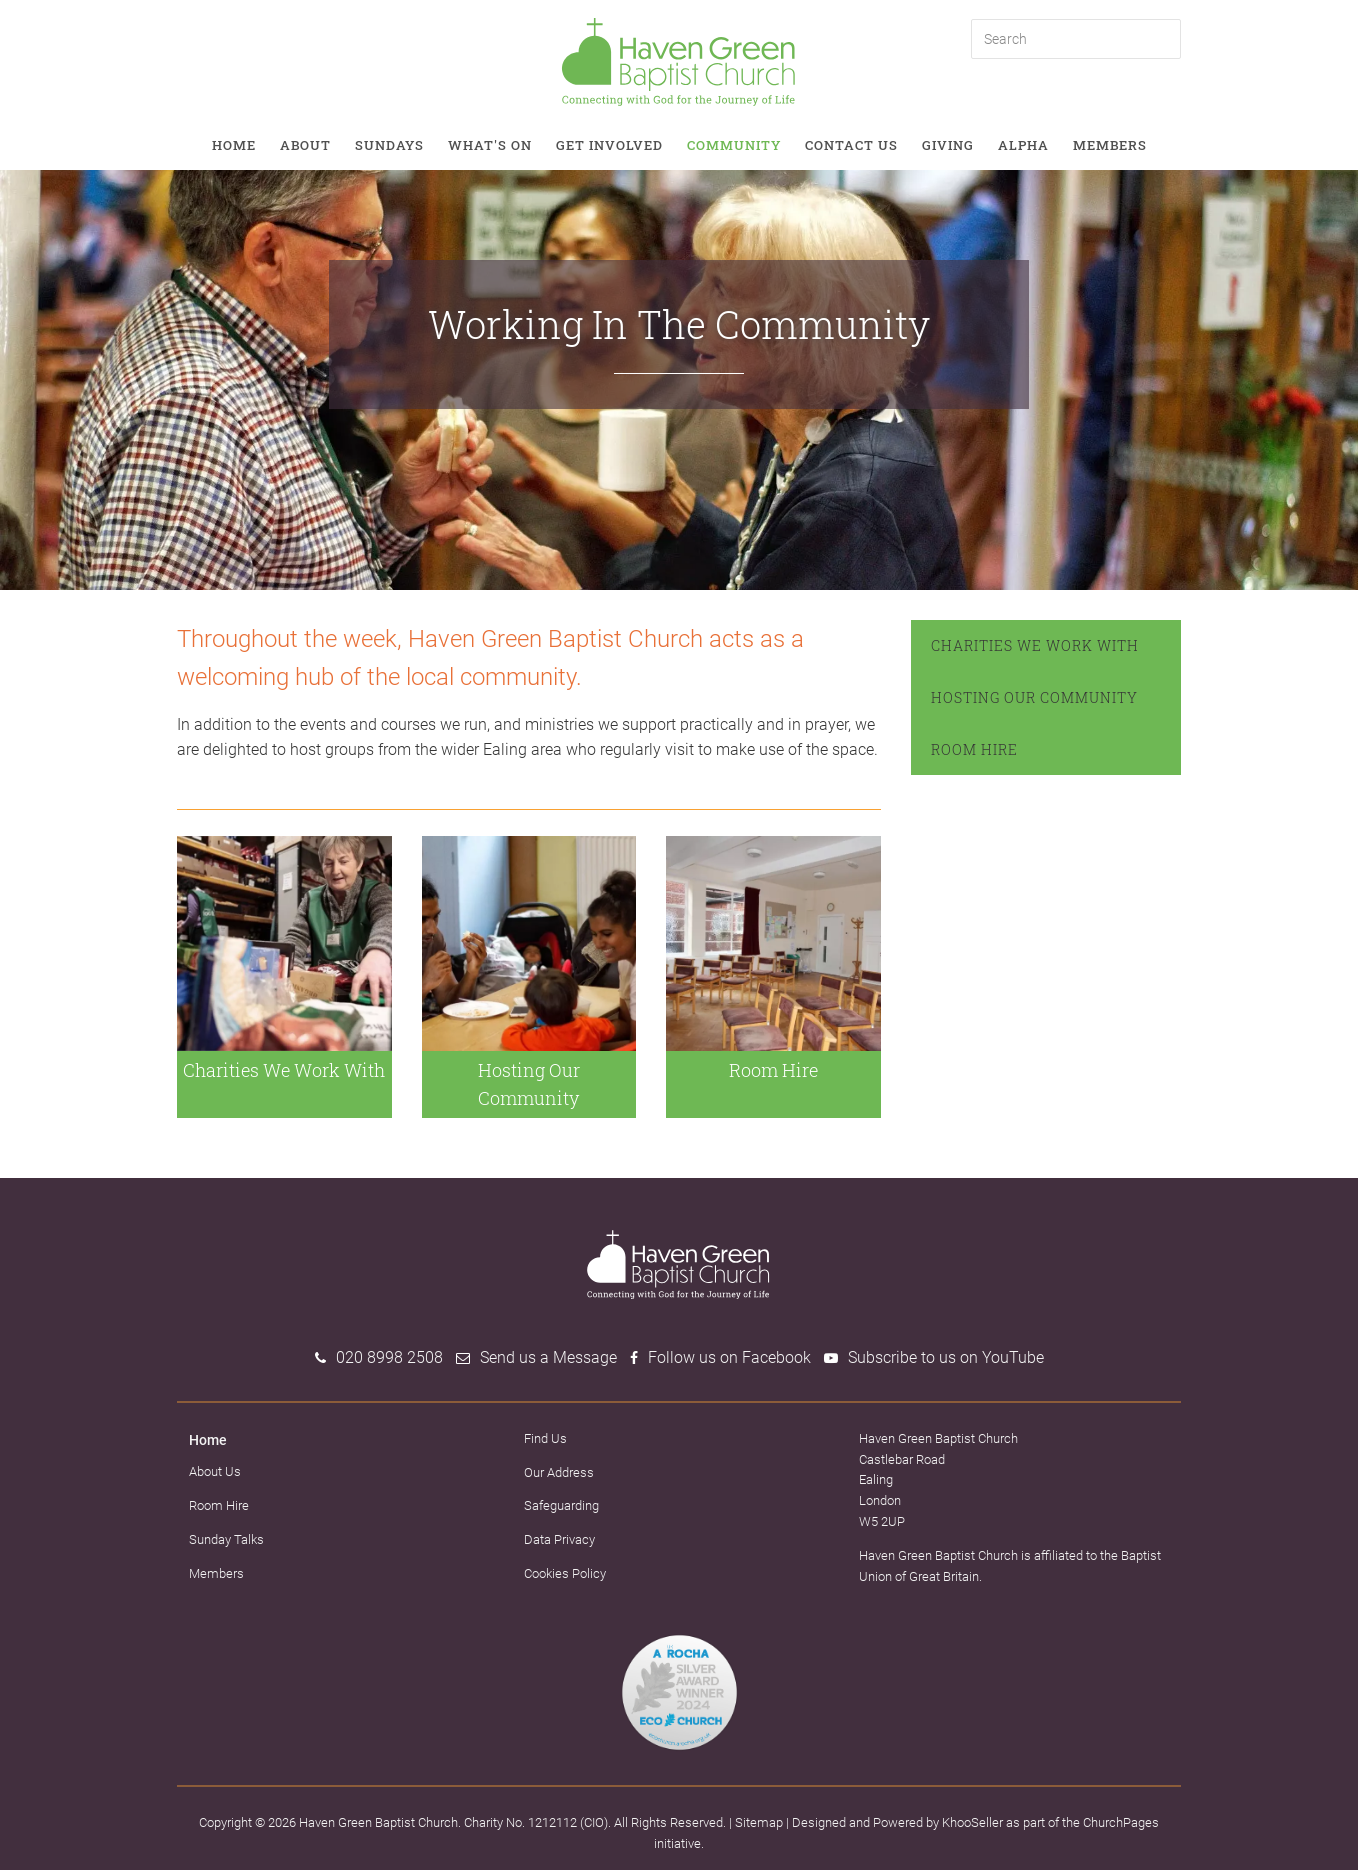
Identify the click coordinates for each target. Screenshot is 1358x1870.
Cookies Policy (565, 1573)
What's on (490, 145)
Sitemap (759, 1822)
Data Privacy (559, 1539)
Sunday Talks (226, 1539)
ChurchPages (1121, 1822)
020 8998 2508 (389, 1357)
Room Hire (974, 749)
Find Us (545, 1438)
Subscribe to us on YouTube (946, 1357)
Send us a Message (548, 1357)
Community (734, 145)
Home (234, 145)
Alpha (1023, 145)
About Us (215, 1471)
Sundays (389, 145)
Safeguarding (561, 1505)
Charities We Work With (1035, 645)
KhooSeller (972, 1822)
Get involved (609, 145)
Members (1110, 145)
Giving (948, 145)
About (305, 145)
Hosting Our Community (1034, 697)
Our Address (559, 1472)
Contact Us (851, 145)
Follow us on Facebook (729, 1357)
